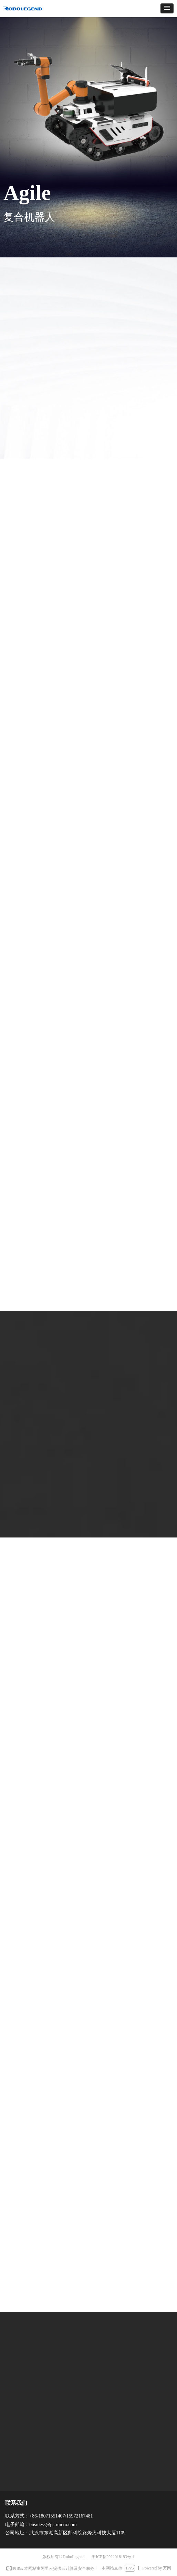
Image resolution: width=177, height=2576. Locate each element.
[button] (167, 8)
